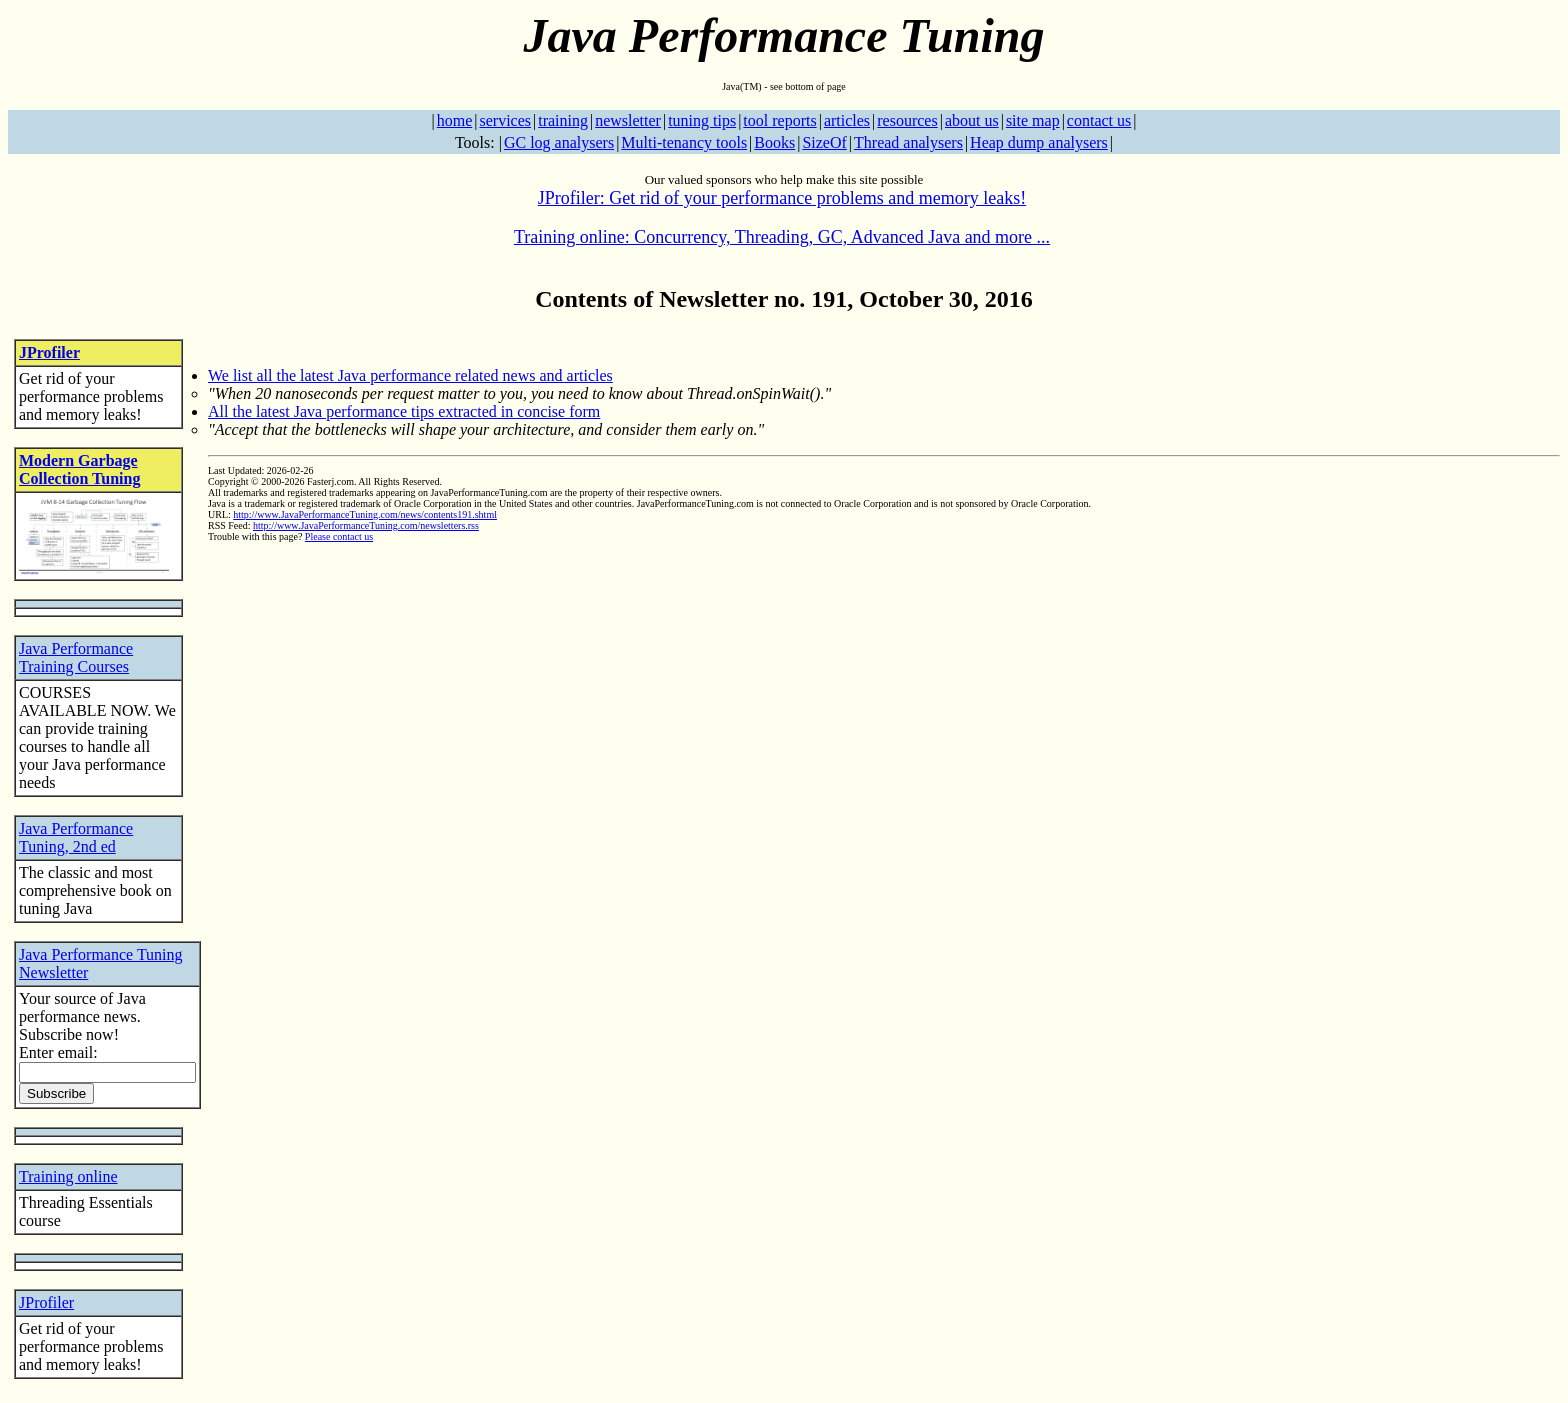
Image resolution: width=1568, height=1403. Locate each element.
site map (1033, 120)
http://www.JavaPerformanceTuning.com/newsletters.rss (366, 525)
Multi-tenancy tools (684, 142)
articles (847, 120)
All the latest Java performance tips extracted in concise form (404, 411)
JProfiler (49, 352)
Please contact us (339, 536)
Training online (68, 1176)
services (505, 120)
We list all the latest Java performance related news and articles (410, 375)
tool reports (779, 120)
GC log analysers (559, 142)
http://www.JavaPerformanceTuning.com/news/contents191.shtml (365, 514)
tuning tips (702, 120)
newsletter (628, 120)
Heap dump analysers (1039, 142)
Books (774, 142)
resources (907, 120)
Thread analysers (908, 142)
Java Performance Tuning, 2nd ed (76, 837)
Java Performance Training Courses (76, 657)
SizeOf (824, 142)
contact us (1099, 120)
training (563, 120)
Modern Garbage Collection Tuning (79, 469)
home (455, 120)
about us (972, 120)
